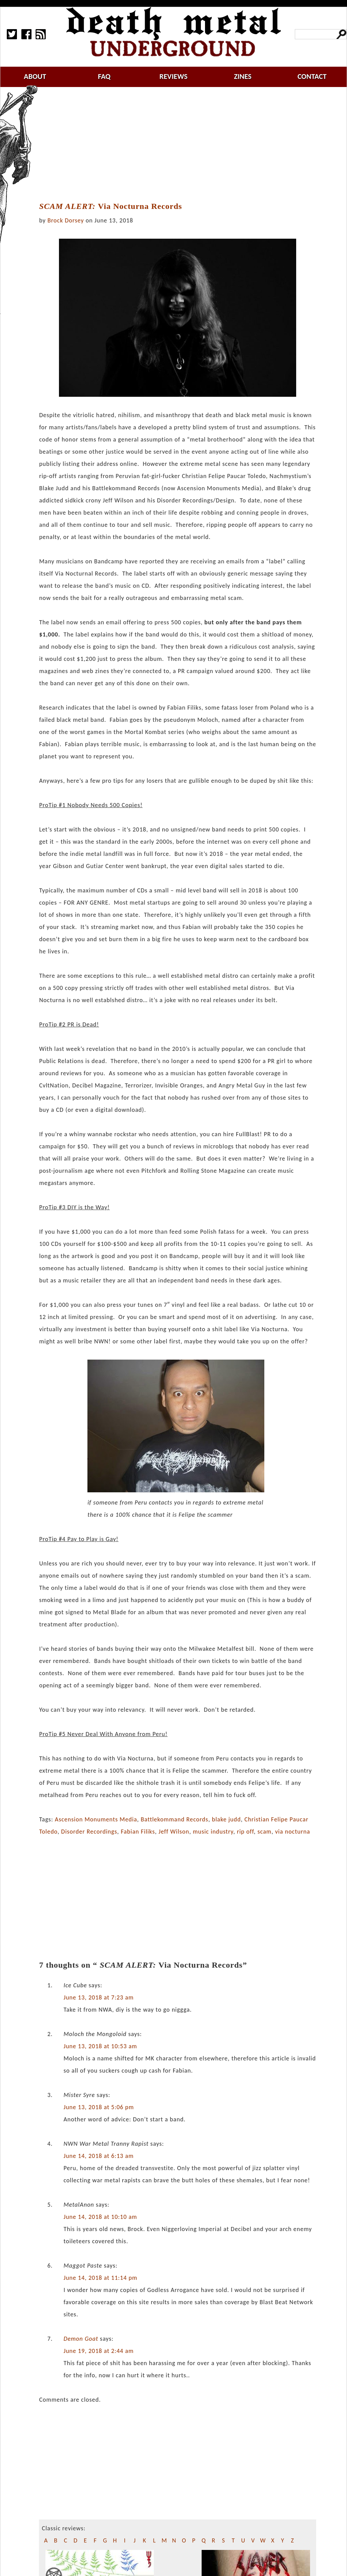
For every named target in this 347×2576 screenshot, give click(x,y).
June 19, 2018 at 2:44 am (98, 2351)
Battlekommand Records (174, 1819)
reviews (174, 76)
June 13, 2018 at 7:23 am (98, 1997)
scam (265, 1831)
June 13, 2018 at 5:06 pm (98, 2107)
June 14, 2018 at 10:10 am (100, 2217)
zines (242, 76)
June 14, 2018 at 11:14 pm (100, 2277)
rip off (245, 1831)
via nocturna (292, 1831)
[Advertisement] (181, 144)
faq (104, 76)
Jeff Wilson (174, 1831)
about (35, 76)
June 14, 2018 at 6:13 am (98, 2156)
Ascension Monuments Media (96, 1819)
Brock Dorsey (65, 220)
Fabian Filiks (138, 1831)
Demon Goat (80, 2338)
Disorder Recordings (89, 1831)
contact (312, 76)
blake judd (226, 1819)
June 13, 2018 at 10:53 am (100, 2046)
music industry (213, 1831)
